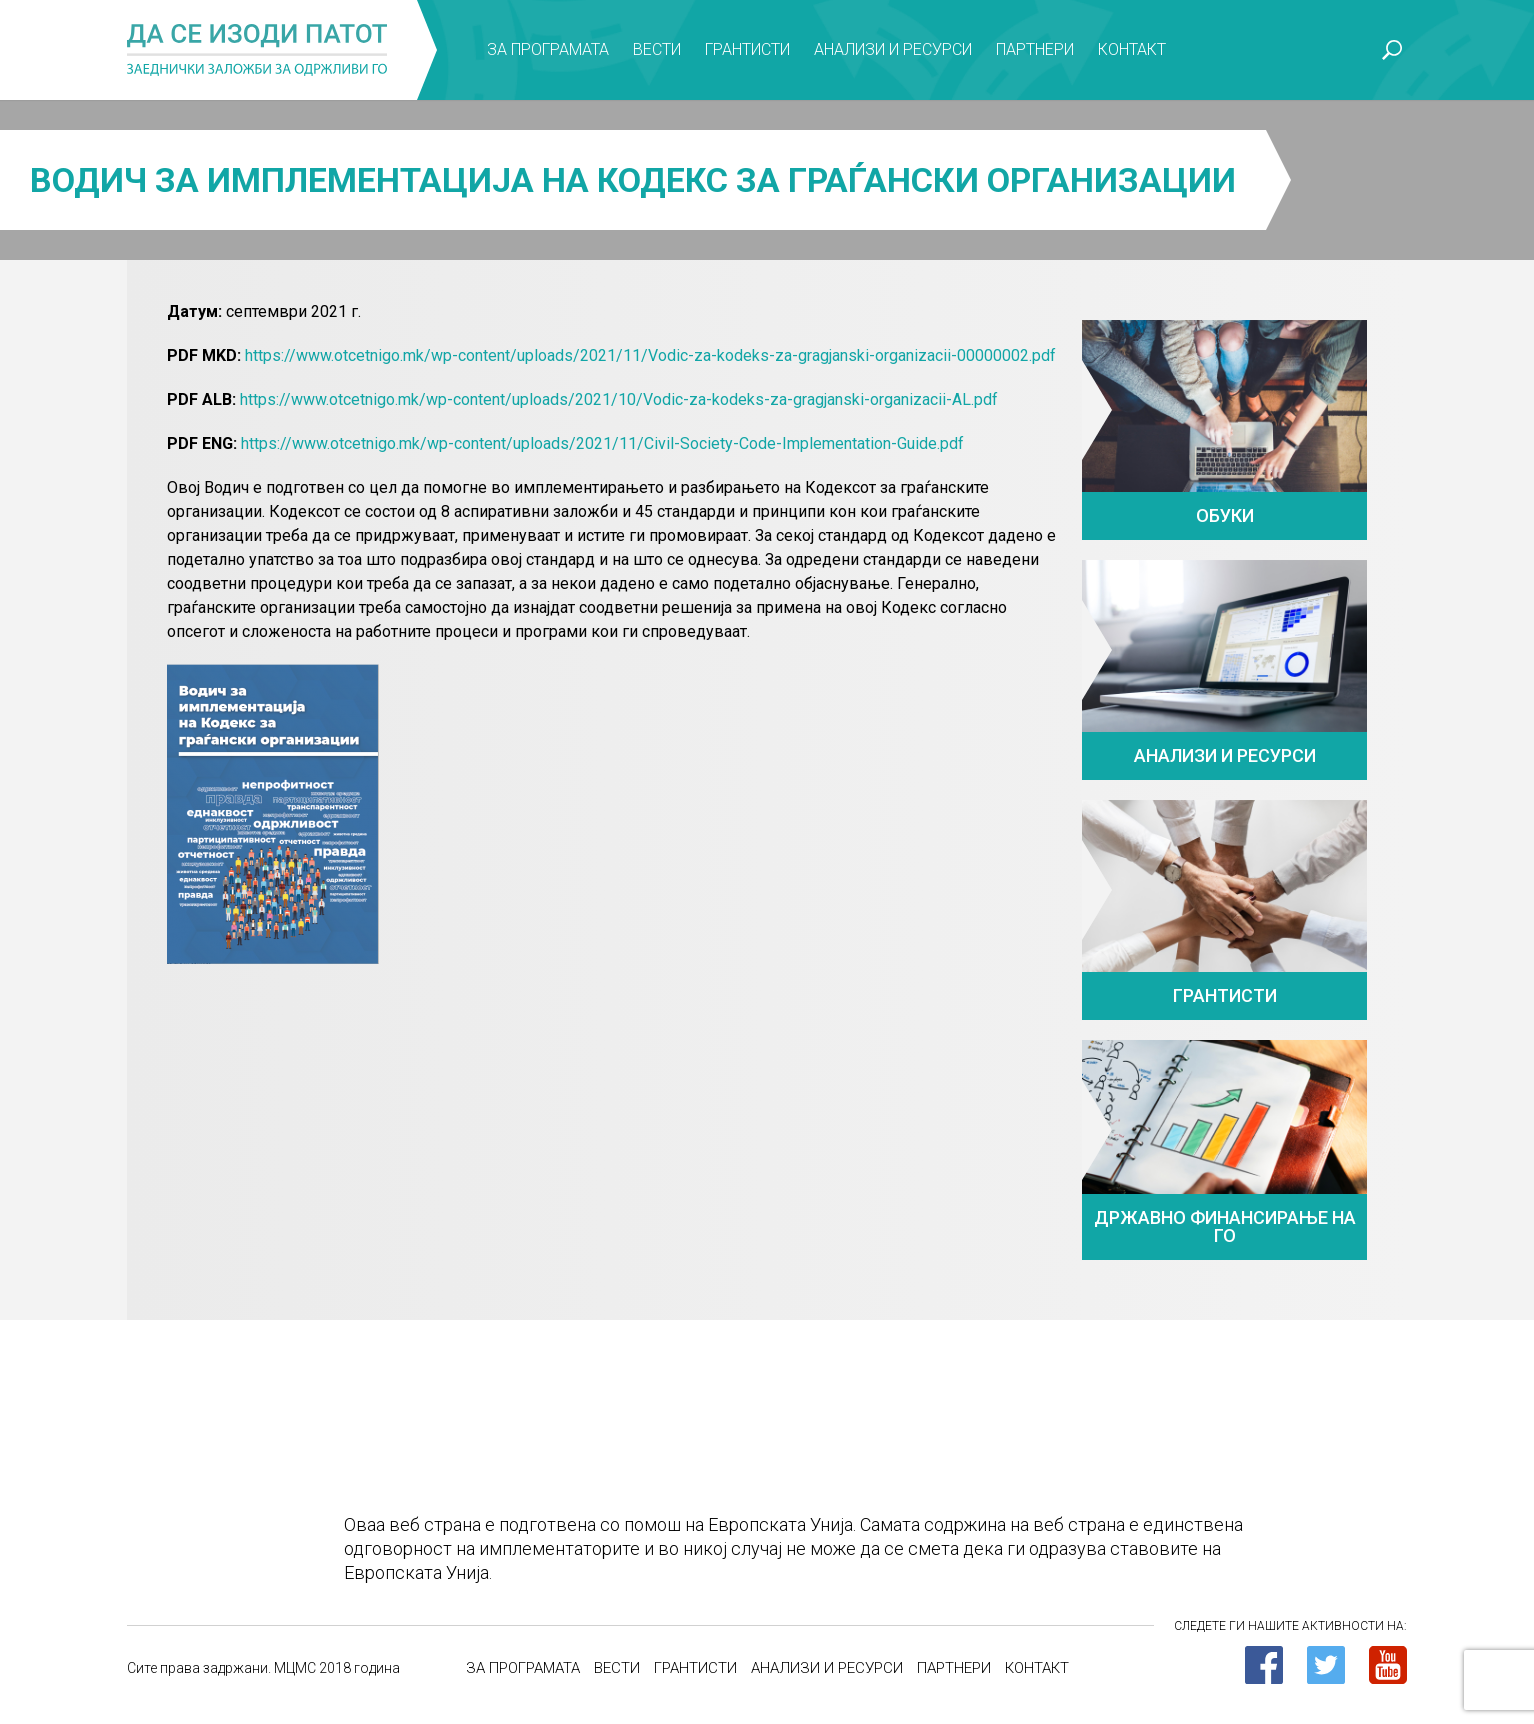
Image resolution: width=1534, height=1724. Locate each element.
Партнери (1035, 49)
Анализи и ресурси (893, 49)
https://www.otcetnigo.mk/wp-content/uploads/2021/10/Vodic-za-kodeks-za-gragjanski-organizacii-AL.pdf (619, 399)
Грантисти (747, 49)
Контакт (1132, 49)
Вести (657, 49)
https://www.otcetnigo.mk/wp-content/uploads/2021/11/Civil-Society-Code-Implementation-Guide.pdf (602, 443)
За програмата (548, 49)
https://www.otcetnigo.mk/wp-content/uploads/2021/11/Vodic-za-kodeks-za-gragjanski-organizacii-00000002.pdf (650, 355)
